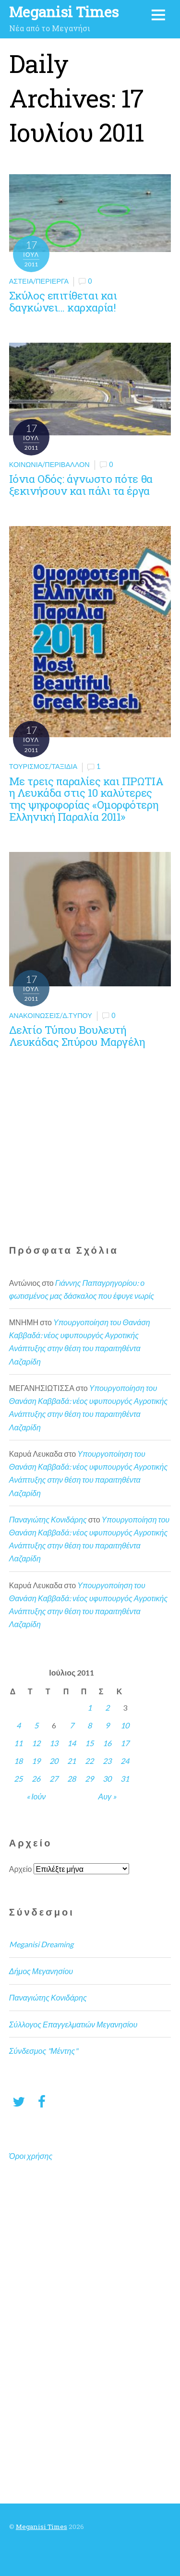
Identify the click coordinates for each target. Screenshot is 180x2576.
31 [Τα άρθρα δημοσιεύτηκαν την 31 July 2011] (124, 1778)
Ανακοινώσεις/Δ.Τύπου (50, 1015)
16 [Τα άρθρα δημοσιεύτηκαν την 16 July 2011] (107, 1743)
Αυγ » (107, 1796)
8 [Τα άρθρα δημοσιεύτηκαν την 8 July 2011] (89, 1725)
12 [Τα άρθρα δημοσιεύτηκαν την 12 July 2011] (36, 1743)
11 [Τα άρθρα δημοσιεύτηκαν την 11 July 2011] (18, 1743)
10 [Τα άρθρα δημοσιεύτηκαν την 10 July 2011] (124, 1725)
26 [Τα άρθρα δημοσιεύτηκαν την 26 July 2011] (36, 1778)
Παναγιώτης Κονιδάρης (48, 1519)
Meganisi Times (41, 2526)
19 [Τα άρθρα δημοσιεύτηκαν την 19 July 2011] (36, 1760)
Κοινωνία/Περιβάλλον (49, 464)
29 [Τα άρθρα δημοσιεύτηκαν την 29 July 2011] (89, 1778)
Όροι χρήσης (30, 2155)
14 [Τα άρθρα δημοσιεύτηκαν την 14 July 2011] (71, 1743)
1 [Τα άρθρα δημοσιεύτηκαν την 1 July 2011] (89, 1707)
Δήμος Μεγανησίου (41, 1971)
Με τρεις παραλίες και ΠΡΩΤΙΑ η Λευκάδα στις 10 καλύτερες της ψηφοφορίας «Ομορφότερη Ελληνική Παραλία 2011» (86, 799)
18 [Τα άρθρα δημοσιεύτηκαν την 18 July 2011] (18, 1760)
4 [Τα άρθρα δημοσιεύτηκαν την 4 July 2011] (18, 1725)
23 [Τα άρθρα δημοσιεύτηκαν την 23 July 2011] (107, 1760)
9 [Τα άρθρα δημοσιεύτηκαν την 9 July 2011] (107, 1725)
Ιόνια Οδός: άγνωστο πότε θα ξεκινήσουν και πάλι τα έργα (81, 485)
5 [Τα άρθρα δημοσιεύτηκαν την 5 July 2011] (36, 1725)
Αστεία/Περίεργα (39, 281)
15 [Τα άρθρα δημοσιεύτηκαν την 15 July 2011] (89, 1743)
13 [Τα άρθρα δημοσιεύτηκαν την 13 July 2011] (53, 1743)
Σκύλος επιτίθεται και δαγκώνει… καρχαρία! (63, 301)
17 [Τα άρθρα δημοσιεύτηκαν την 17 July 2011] (124, 1743)
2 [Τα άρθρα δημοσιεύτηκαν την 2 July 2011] (107, 1707)
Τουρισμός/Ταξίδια (43, 766)
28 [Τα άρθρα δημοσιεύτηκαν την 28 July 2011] (71, 1778)
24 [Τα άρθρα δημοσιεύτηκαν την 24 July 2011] (124, 1760)
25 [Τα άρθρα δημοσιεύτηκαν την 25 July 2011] (18, 1778)
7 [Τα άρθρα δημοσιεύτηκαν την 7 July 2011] (72, 1725)
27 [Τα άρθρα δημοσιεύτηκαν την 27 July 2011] (53, 1778)
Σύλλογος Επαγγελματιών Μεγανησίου (73, 2024)
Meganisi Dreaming (41, 1944)
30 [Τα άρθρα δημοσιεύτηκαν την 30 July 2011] (107, 1778)
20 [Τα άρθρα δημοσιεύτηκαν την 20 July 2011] (53, 1760)
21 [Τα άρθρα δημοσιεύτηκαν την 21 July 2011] (71, 1760)
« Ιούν (36, 1796)
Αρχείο (20, 1868)
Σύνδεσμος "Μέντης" (43, 2050)
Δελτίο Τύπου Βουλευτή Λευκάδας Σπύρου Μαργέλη (77, 1036)
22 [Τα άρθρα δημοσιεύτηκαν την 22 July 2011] (89, 1760)
